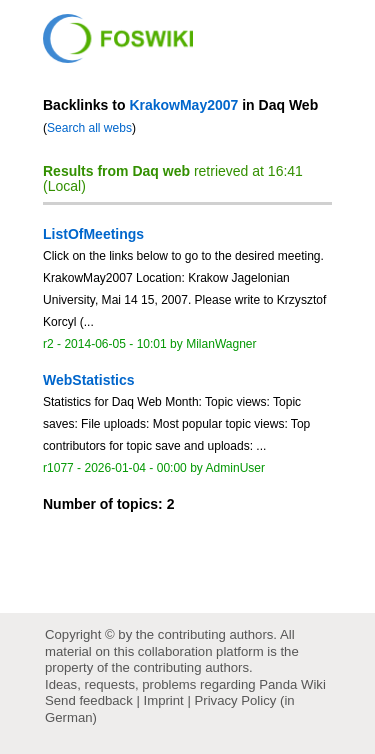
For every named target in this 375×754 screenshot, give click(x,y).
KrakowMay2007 (183, 105)
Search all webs (89, 128)
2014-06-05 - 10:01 (115, 344)
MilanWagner (221, 344)
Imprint (164, 700)
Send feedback (89, 700)
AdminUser (236, 468)
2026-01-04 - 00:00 (135, 468)
